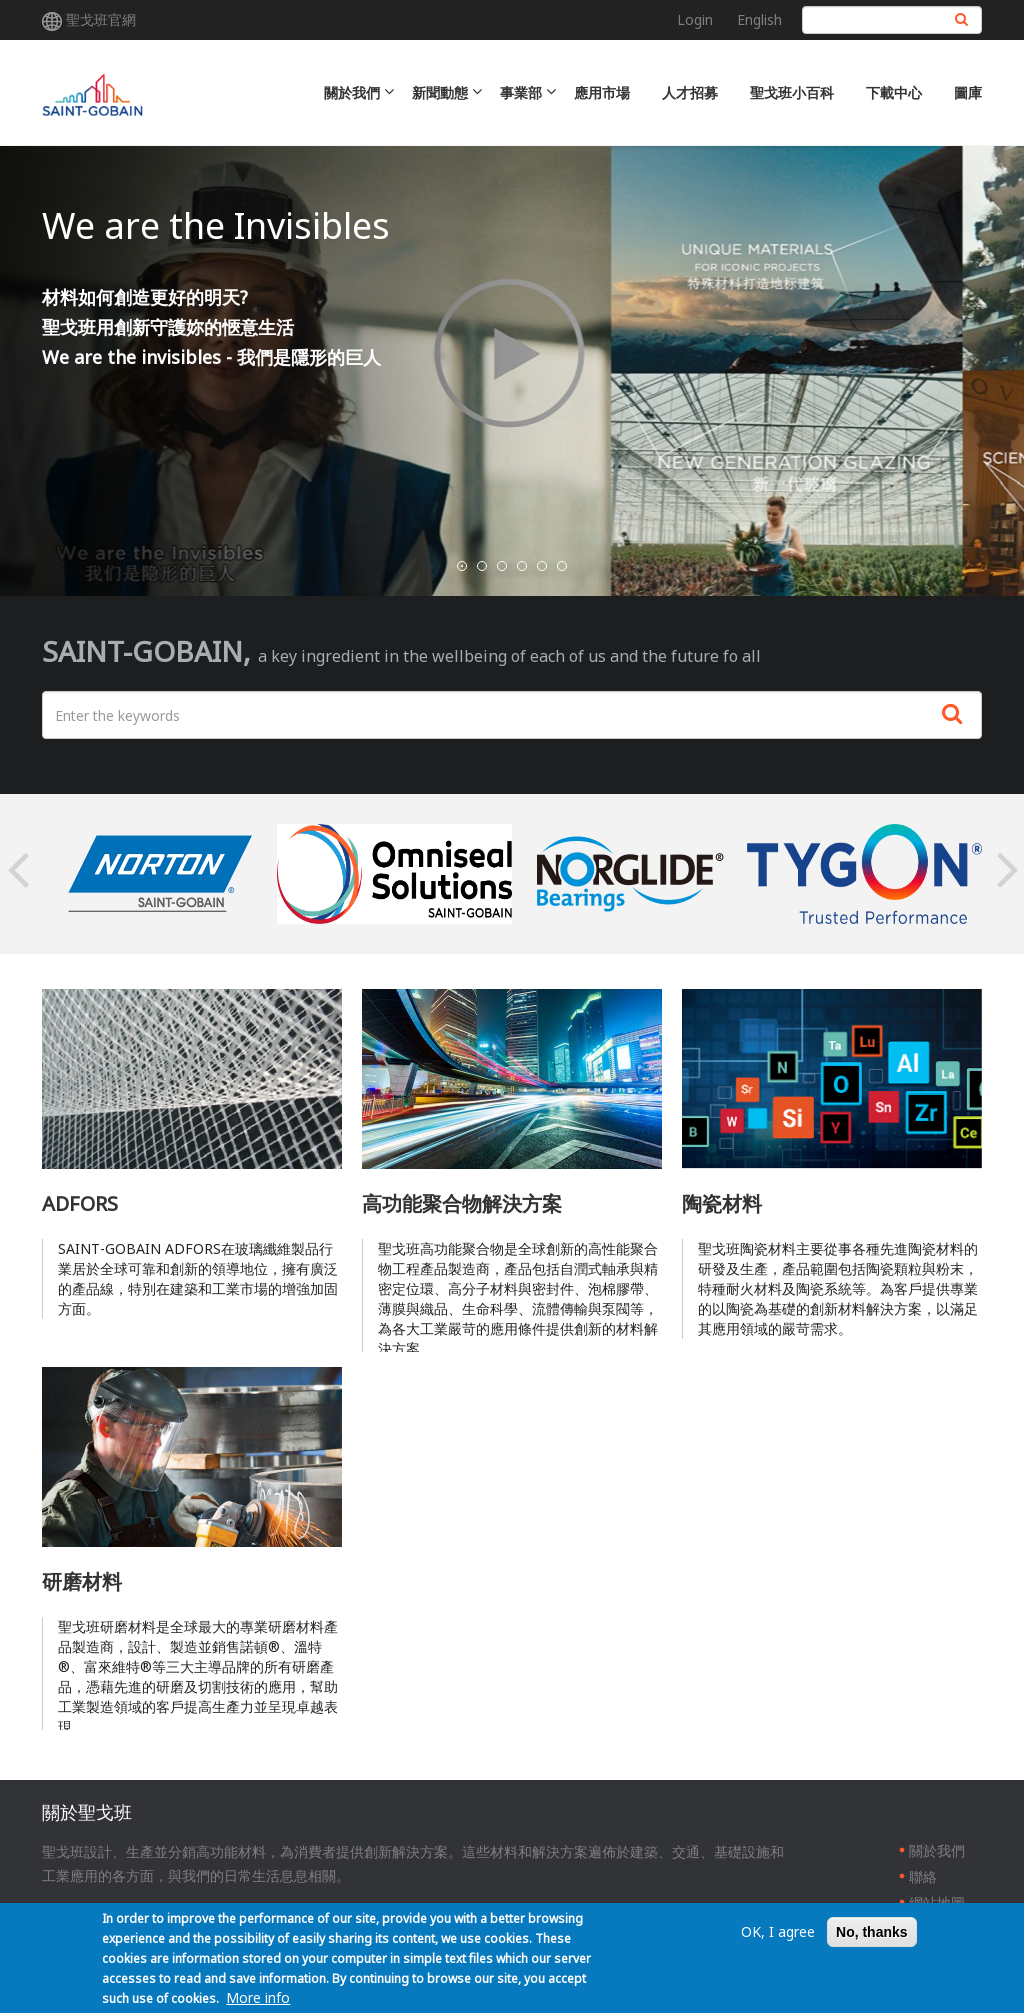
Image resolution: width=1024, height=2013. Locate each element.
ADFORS (80, 1203)
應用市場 (602, 92)
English (759, 19)
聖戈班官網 (101, 19)
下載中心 (894, 92)
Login (695, 19)
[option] (159, 874)
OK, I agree (778, 1931)
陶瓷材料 (722, 1203)
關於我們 (937, 1850)
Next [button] (1007, 874)
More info (258, 1997)
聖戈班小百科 (792, 92)
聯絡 (923, 1876)
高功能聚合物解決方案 (462, 1203)
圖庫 (968, 92)
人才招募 (690, 92)
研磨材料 (82, 1581)
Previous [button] (17, 874)
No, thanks (872, 1932)
